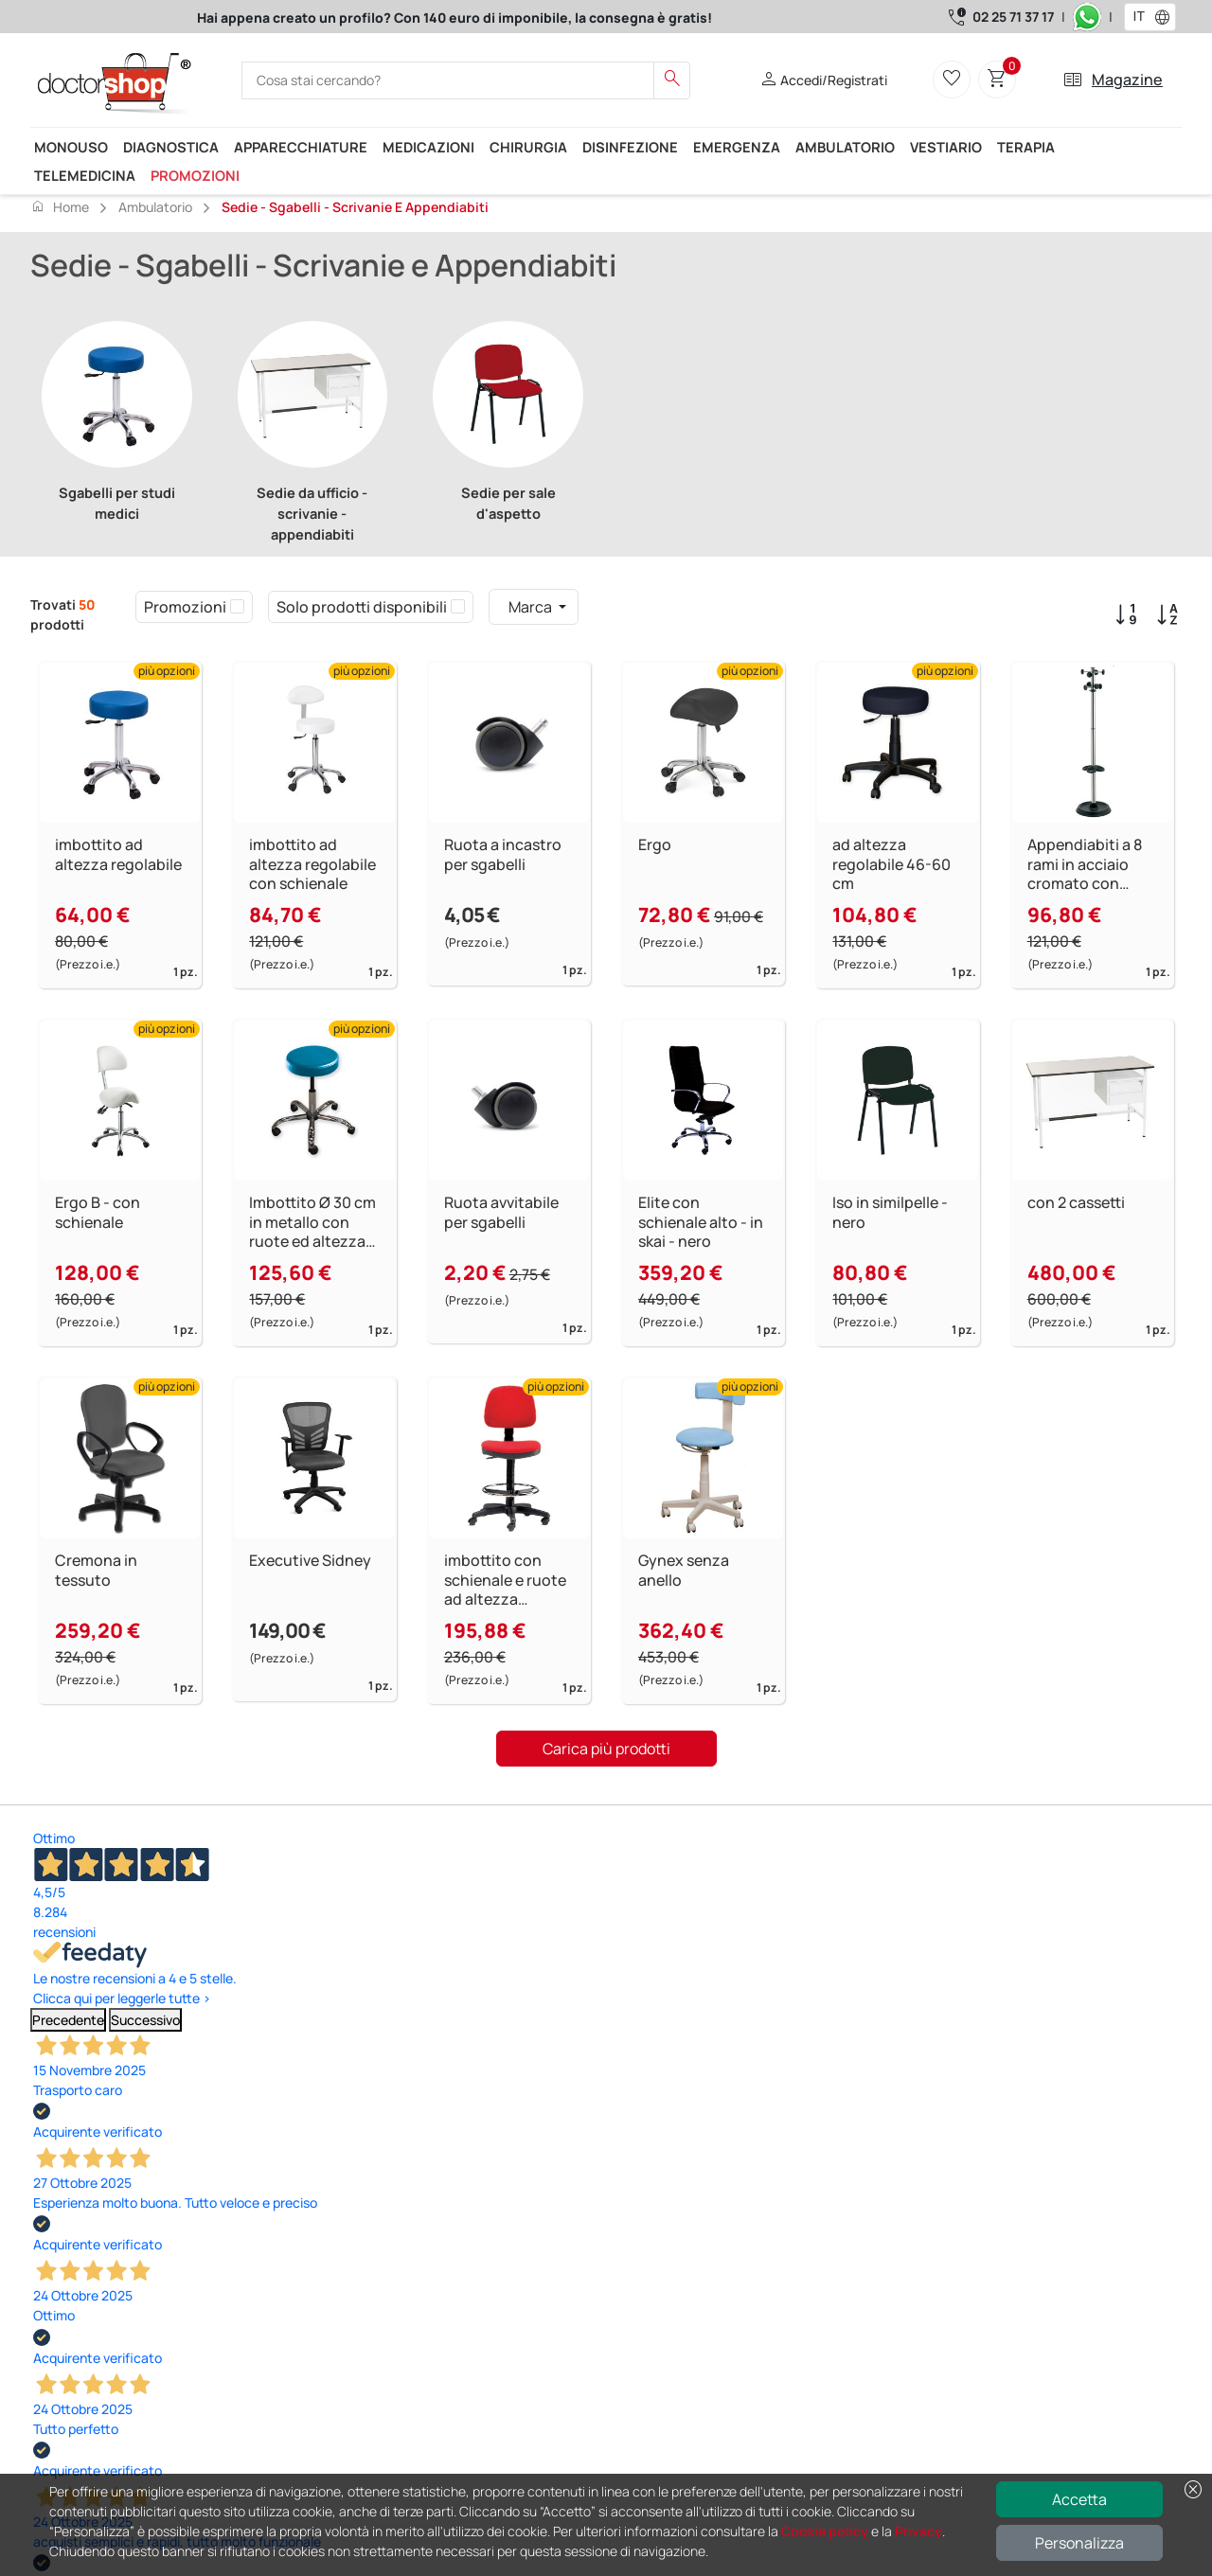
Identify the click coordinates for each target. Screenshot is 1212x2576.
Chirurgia (528, 146)
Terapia (1026, 146)
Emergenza (736, 146)
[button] (1166, 17)
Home (59, 206)
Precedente (68, 2020)
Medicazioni (428, 146)
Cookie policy (824, 2531)
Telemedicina (84, 175)
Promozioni (195, 175)
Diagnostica (171, 146)
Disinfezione (630, 146)
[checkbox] (237, 606)
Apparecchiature (300, 146)
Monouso (71, 146)
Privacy (918, 2531)
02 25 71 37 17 (1013, 17)
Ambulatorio (845, 146)
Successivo (145, 2020)
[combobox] (1137, 17)
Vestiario (946, 146)
